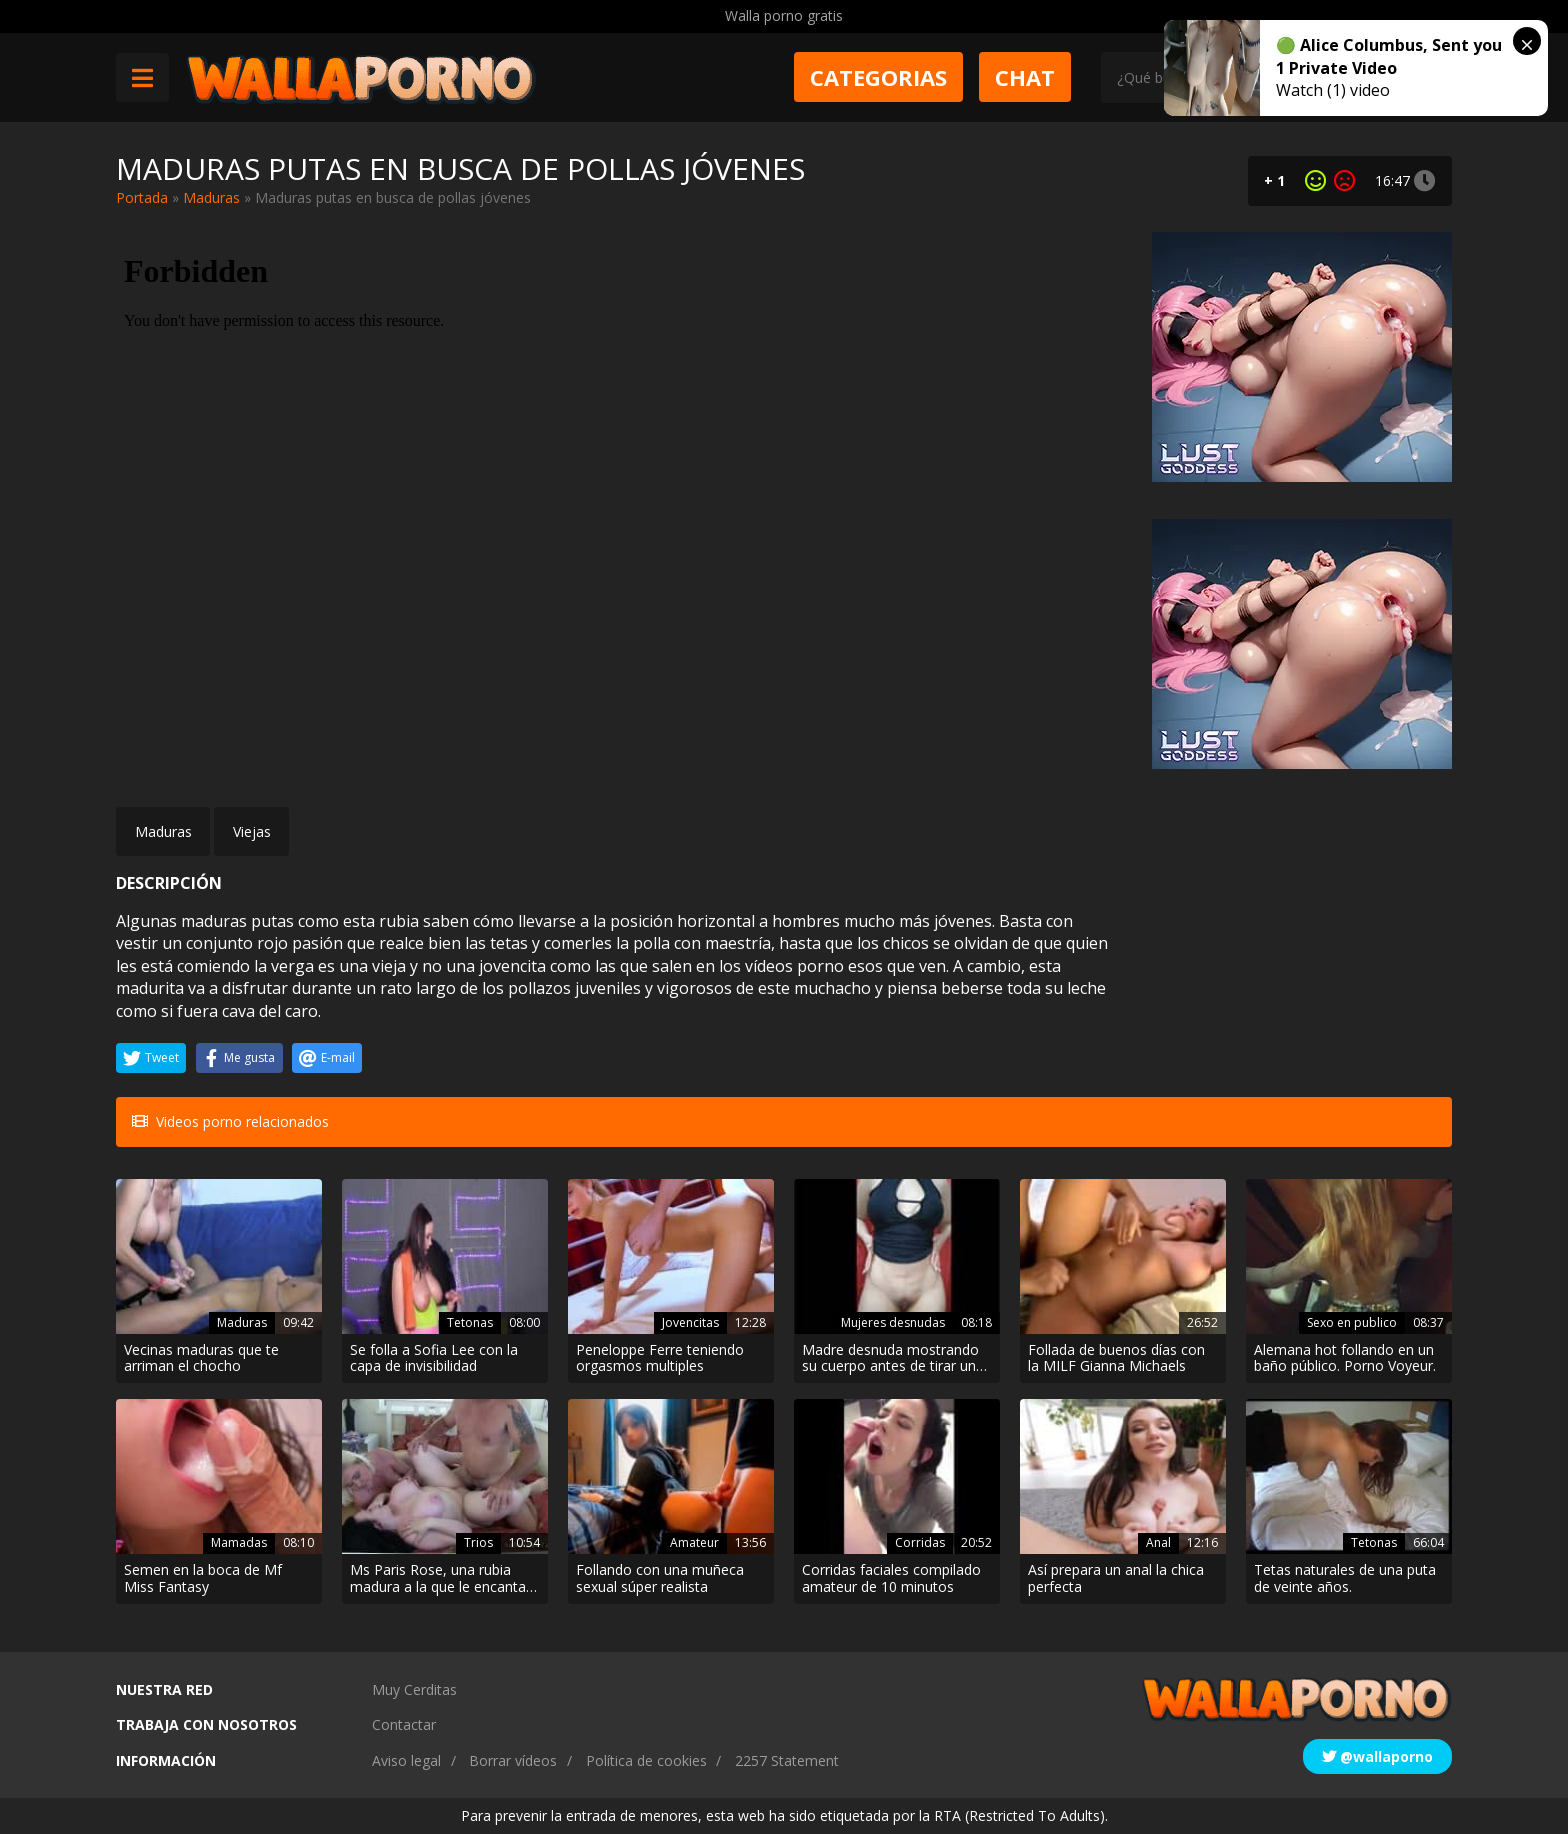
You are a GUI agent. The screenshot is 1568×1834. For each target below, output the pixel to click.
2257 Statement (787, 1760)
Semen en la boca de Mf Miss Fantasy (203, 1579)
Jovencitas (690, 1322)
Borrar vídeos (513, 1760)
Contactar (404, 1724)
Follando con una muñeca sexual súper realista (660, 1579)
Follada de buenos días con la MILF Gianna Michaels (1116, 1359)
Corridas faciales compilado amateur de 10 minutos (891, 1579)
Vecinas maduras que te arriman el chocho (201, 1359)
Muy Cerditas (414, 1689)
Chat (1025, 77)
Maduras (211, 197)
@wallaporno (1377, 1756)
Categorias (878, 77)
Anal (1158, 1542)
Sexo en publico (1352, 1322)
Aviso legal (406, 1760)
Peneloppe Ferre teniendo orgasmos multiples (660, 1359)
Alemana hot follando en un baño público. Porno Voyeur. (1345, 1359)
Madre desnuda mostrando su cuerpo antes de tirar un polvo (890, 1359)
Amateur (694, 1542)
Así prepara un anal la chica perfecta (1116, 1579)
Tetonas (470, 1322)
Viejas (252, 831)
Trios (478, 1542)
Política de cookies (646, 1760)
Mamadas (239, 1542)
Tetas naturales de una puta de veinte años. (1345, 1579)
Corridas (920, 1542)
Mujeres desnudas (893, 1322)
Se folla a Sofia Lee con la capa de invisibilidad (434, 1359)
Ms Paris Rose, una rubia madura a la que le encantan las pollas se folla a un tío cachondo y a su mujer (442, 1579)
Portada (142, 197)
